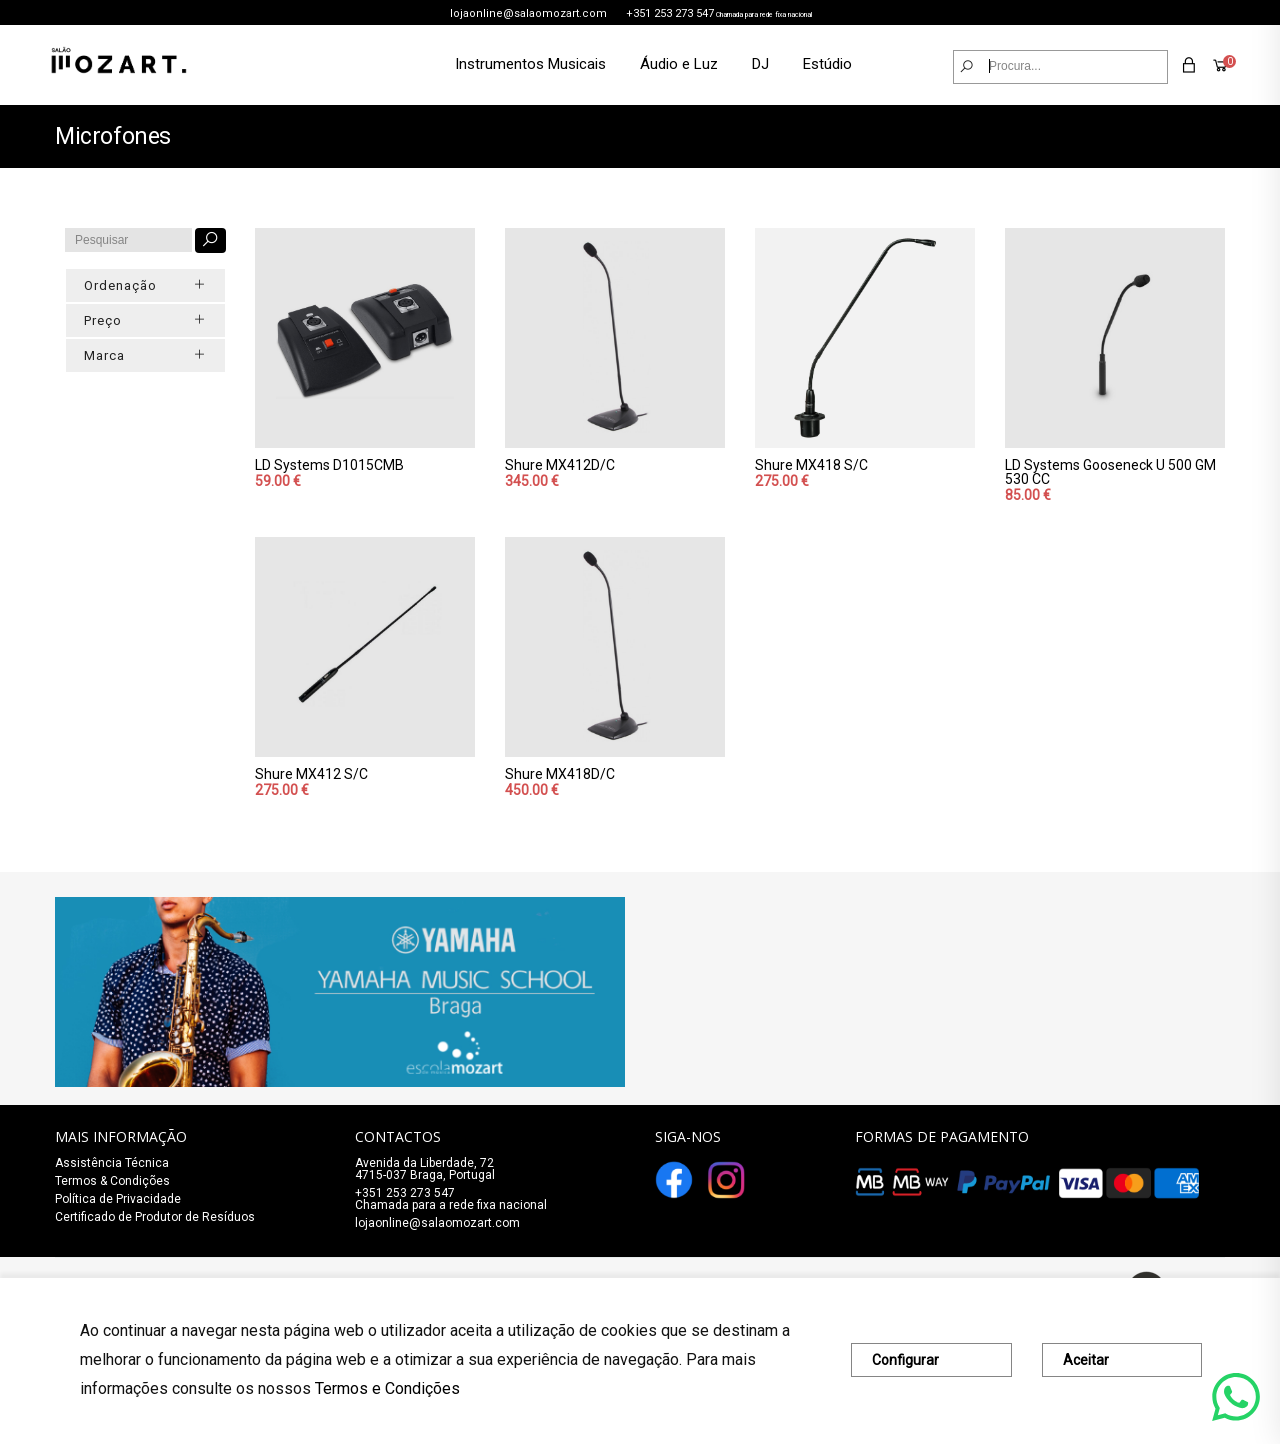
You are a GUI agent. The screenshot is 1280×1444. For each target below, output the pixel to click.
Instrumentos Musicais (530, 64)
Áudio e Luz (679, 64)
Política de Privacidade (118, 1199)
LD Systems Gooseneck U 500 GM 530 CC (1110, 472)
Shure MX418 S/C (811, 465)
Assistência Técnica (112, 1163)
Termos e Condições (387, 1388)
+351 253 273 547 (670, 13)
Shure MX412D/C (560, 465)
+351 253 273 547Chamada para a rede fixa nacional (451, 1199)
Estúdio (827, 64)
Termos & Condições (112, 1181)
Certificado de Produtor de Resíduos (155, 1217)
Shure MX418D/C (560, 774)
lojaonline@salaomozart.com (528, 13)
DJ (760, 64)
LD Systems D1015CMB (329, 465)
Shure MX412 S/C (311, 774)
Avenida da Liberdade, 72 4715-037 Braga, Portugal (425, 1169)
